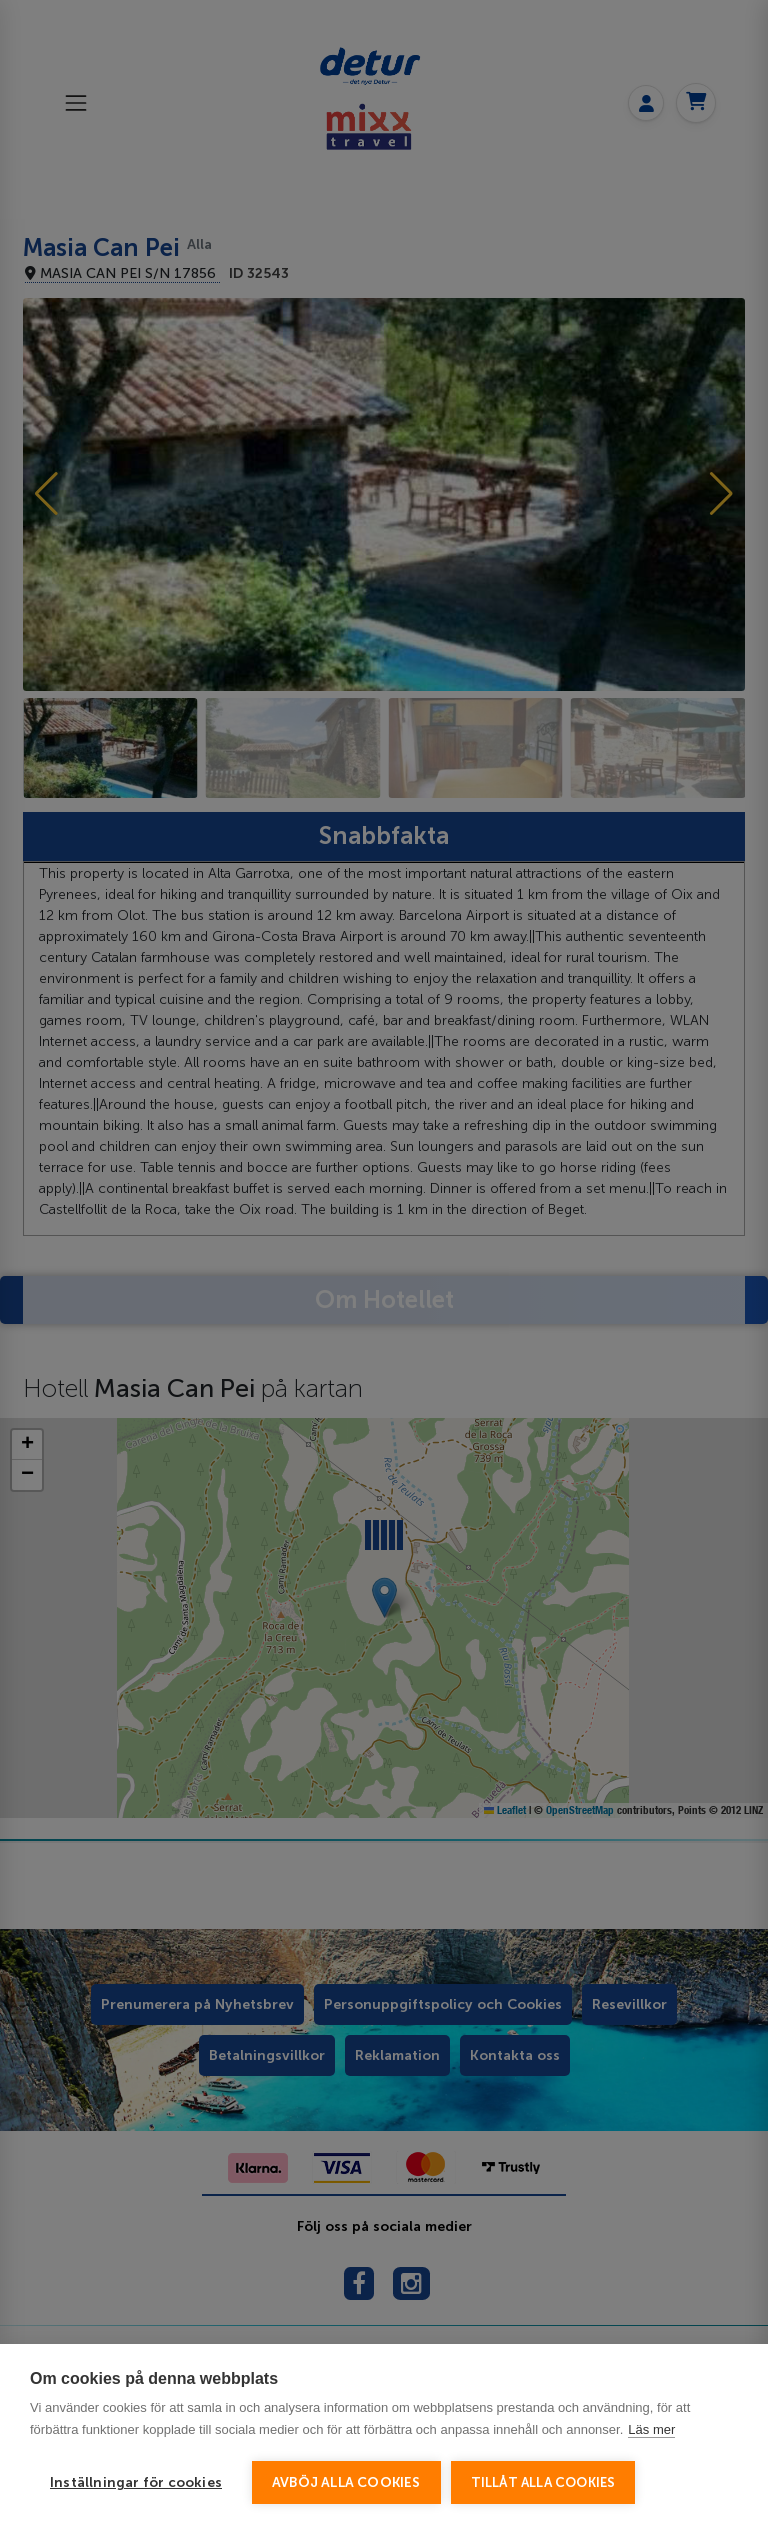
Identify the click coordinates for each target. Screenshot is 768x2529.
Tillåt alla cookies (543, 2482)
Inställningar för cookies (136, 2482)
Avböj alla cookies (346, 2482)
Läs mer (651, 2429)
